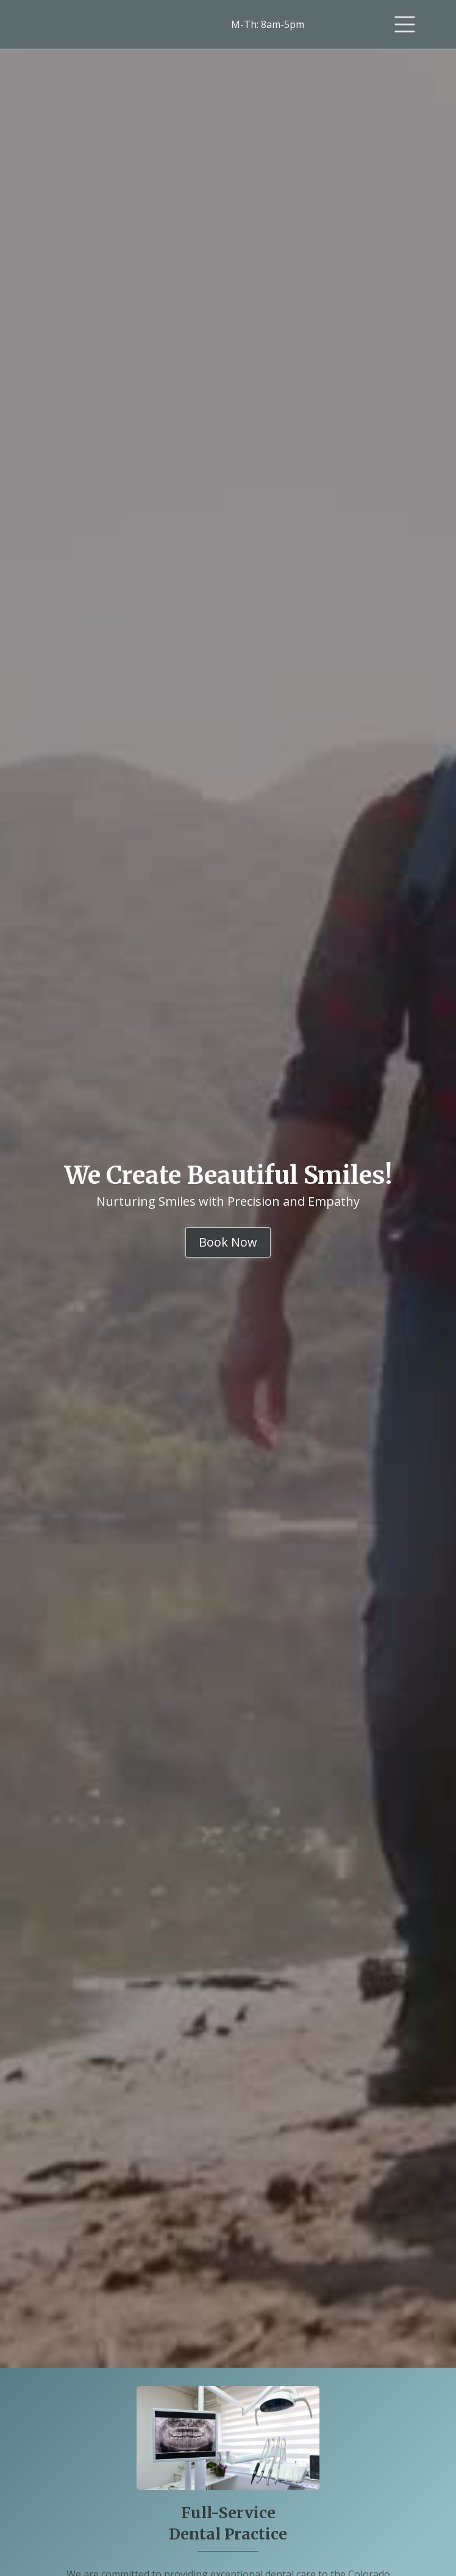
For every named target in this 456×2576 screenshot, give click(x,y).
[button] (405, 24)
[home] (91, 24)
